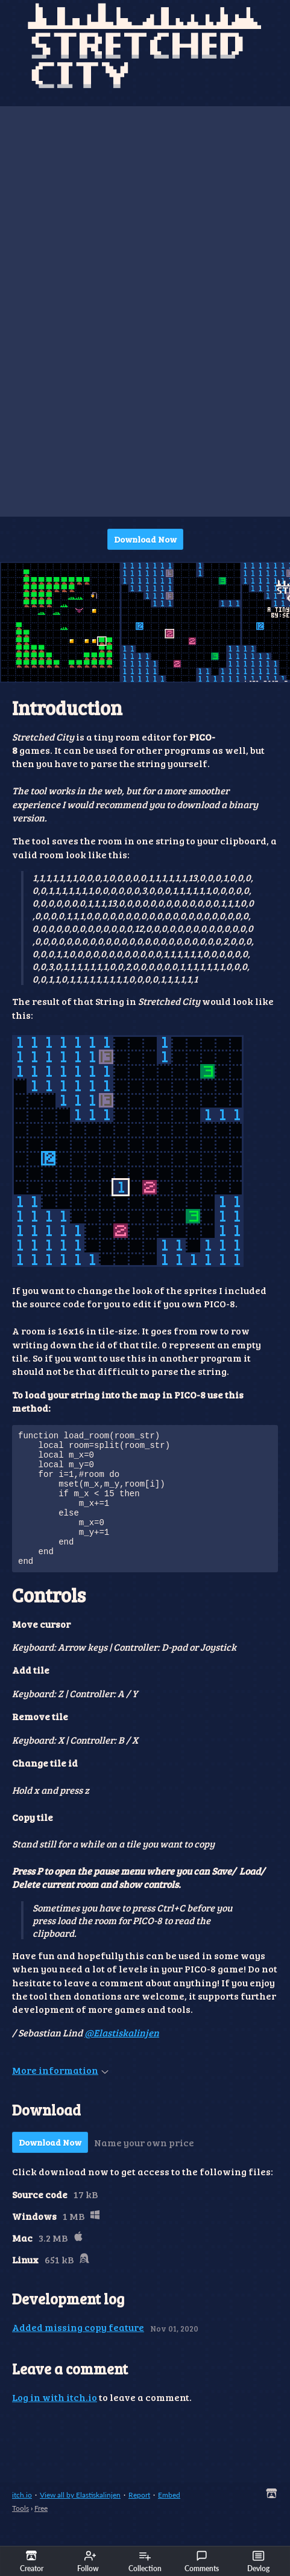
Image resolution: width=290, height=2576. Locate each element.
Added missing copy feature (78, 2352)
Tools (20, 2533)
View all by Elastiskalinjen (80, 2520)
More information (60, 2095)
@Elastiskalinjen (121, 2058)
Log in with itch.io (54, 2422)
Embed (169, 2520)
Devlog (258, 2561)
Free (41, 2533)
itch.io (22, 2520)
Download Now (145, 539)
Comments (201, 2561)
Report (139, 2520)
